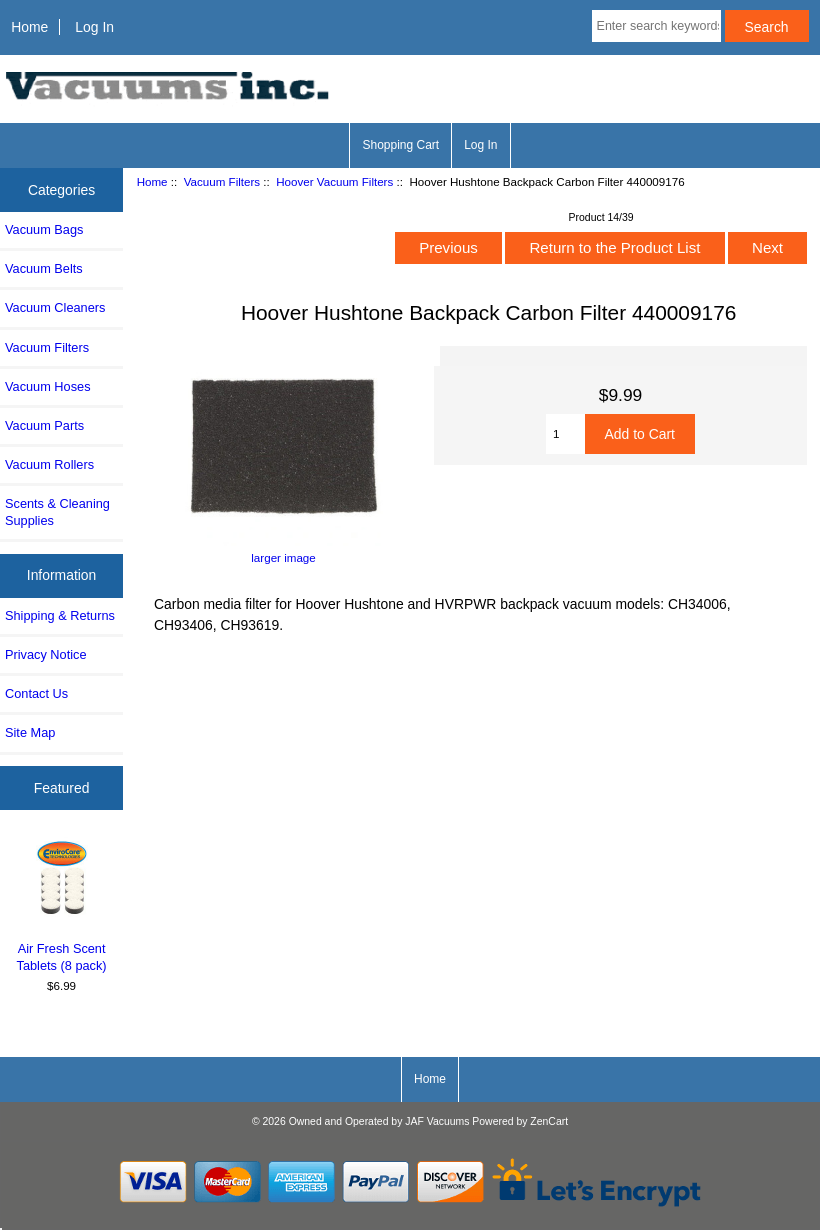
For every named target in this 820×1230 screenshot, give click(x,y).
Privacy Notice (45, 654)
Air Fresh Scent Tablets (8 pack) (62, 904)
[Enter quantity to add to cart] (565, 434)
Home (29, 27)
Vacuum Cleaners (55, 307)
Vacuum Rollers (49, 464)
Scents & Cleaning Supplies (57, 511)
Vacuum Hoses (48, 386)
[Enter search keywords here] (656, 26)
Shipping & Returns (60, 615)
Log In (94, 27)
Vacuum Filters (222, 181)
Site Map (30, 732)
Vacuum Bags (44, 229)
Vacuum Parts (44, 425)
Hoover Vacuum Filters (334, 181)
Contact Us (36, 693)
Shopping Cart (400, 145)
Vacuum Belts (44, 268)
